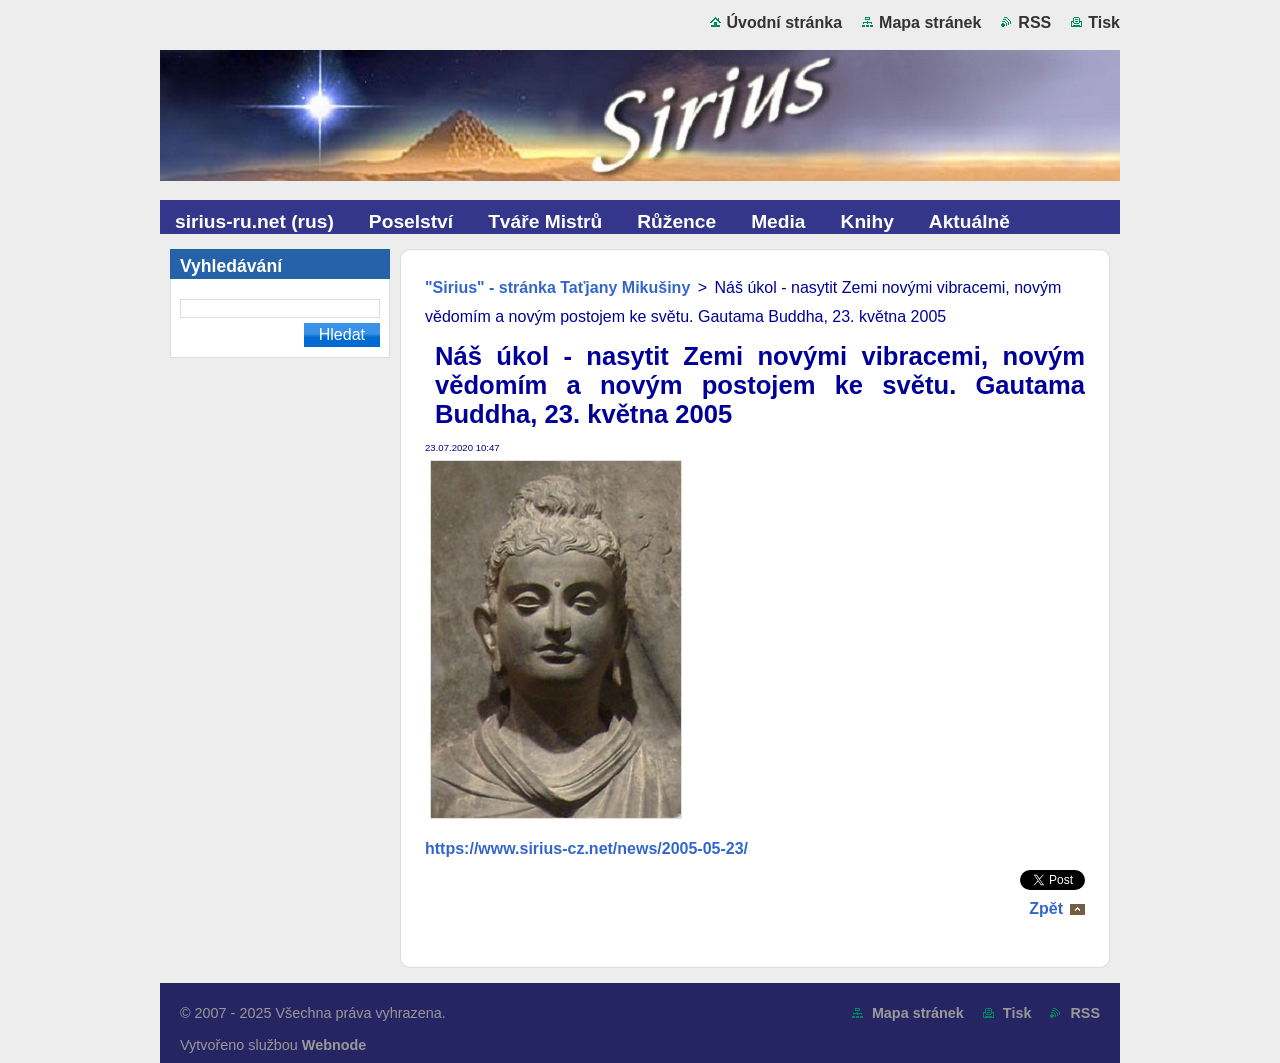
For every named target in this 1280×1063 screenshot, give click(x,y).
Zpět (1046, 908)
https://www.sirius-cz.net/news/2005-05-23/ (586, 848)
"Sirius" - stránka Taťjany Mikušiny (557, 287)
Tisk (1104, 22)
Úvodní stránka (785, 22)
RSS (1034, 22)
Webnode (334, 1045)
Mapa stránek (930, 22)
